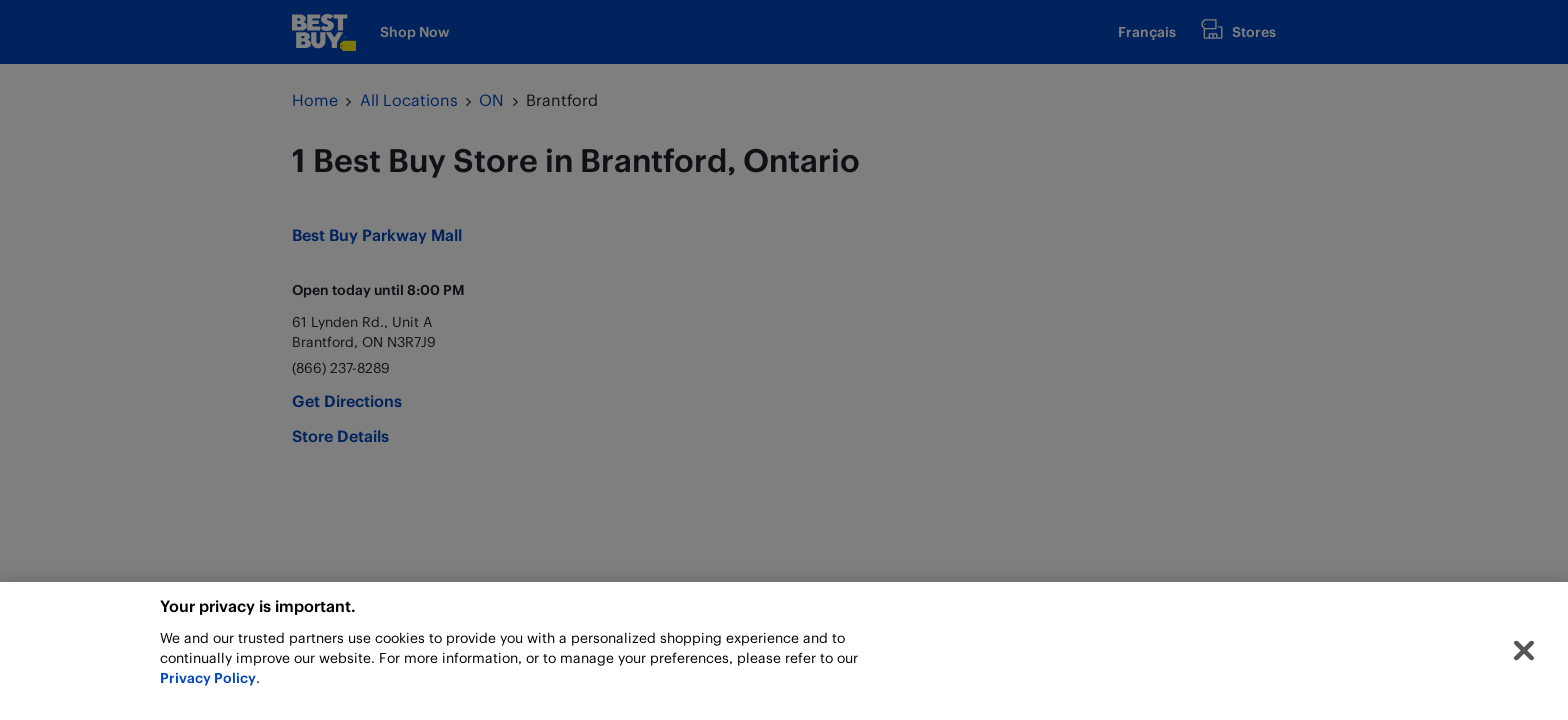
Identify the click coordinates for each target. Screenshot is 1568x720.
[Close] (1524, 655)
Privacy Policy (208, 681)
